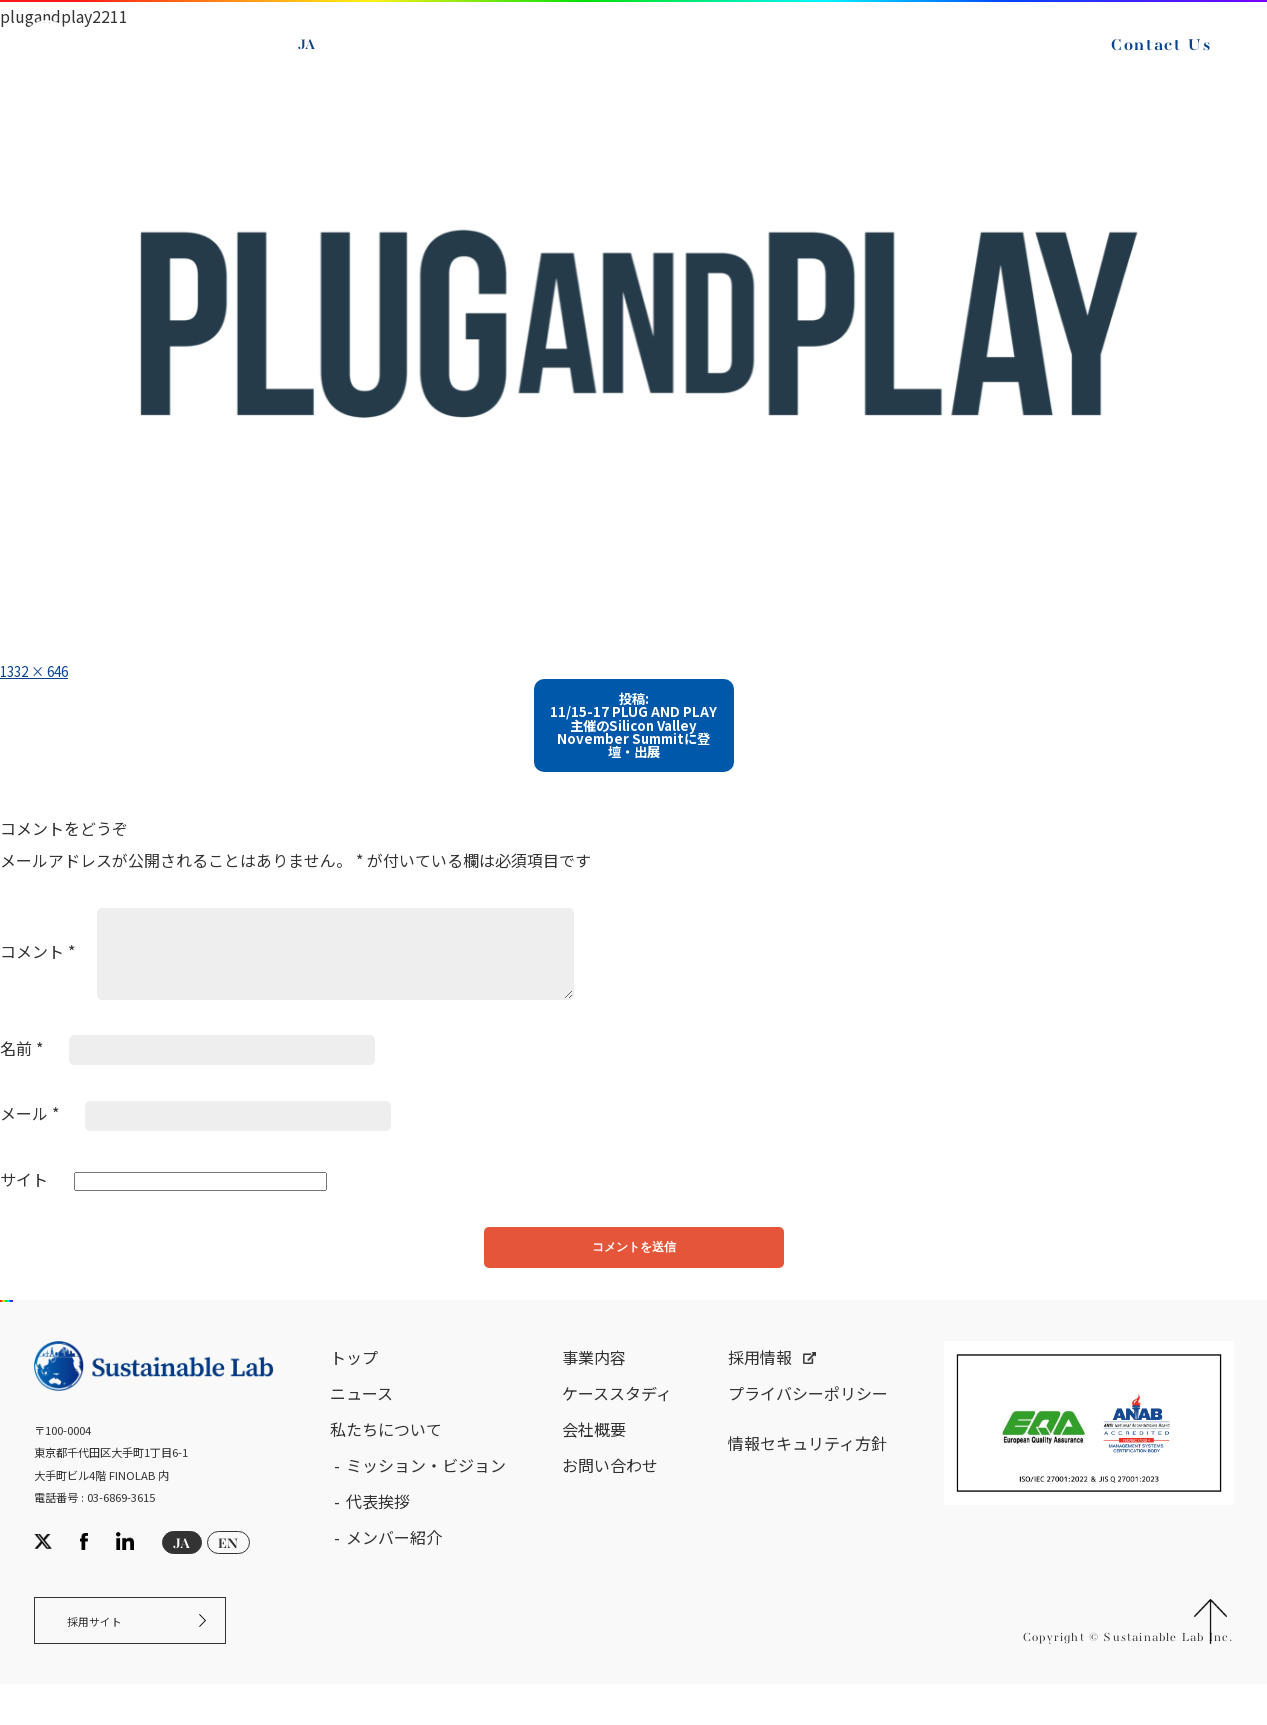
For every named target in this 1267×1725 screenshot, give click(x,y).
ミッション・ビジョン (426, 1496)
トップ (354, 1388)
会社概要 (594, 1460)
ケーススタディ (617, 1424)
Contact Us (1145, 58)
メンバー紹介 (394, 1568)
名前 (21, 1066)
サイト (24, 1198)
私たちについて (386, 1460)
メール (29, 1132)
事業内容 (594, 1388)
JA (322, 58)
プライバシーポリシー (808, 1424)
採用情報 (760, 1388)
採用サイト (106, 1657)
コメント (37, 970)
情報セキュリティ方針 (807, 1474)
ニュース (361, 1424)
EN (369, 58)
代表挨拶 (378, 1532)
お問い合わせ (610, 1496)
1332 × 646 (43, 670)
